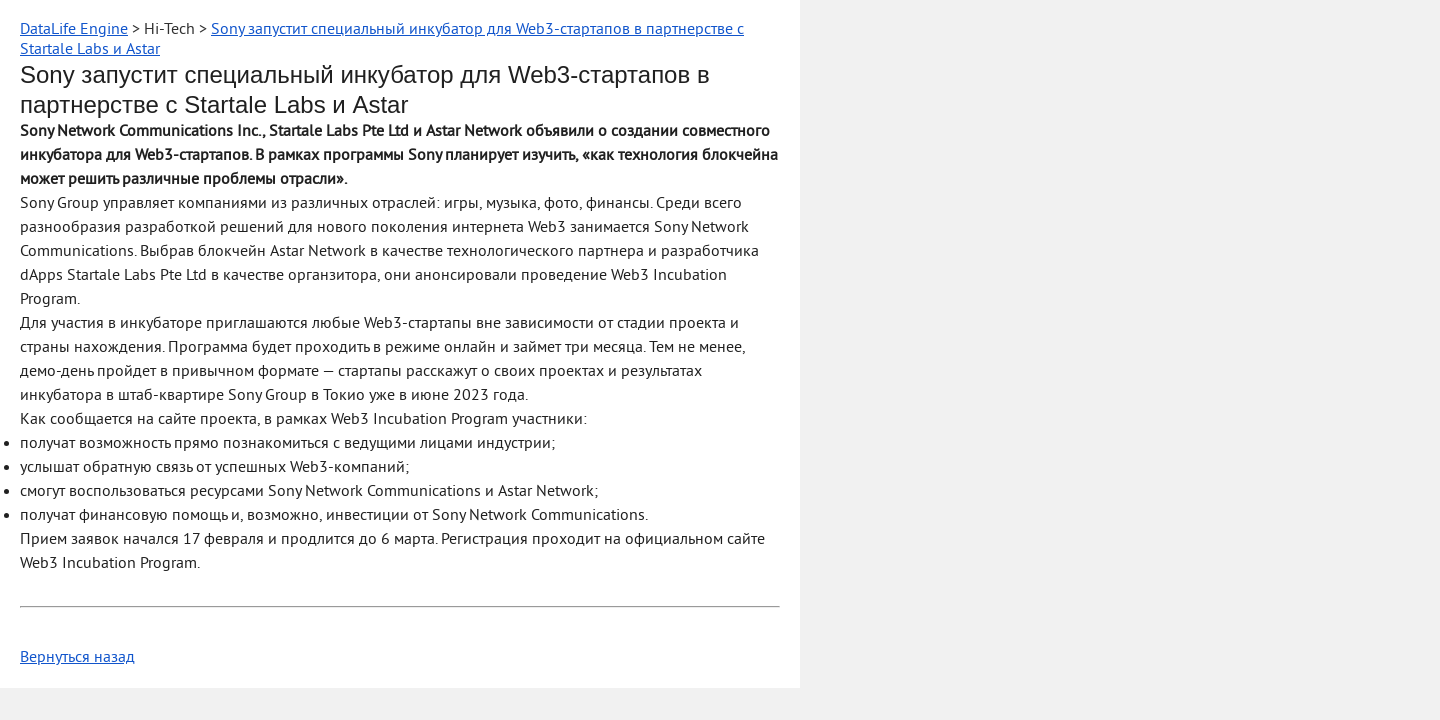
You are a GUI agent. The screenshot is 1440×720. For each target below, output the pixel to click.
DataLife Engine (74, 30)
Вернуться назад (77, 658)
